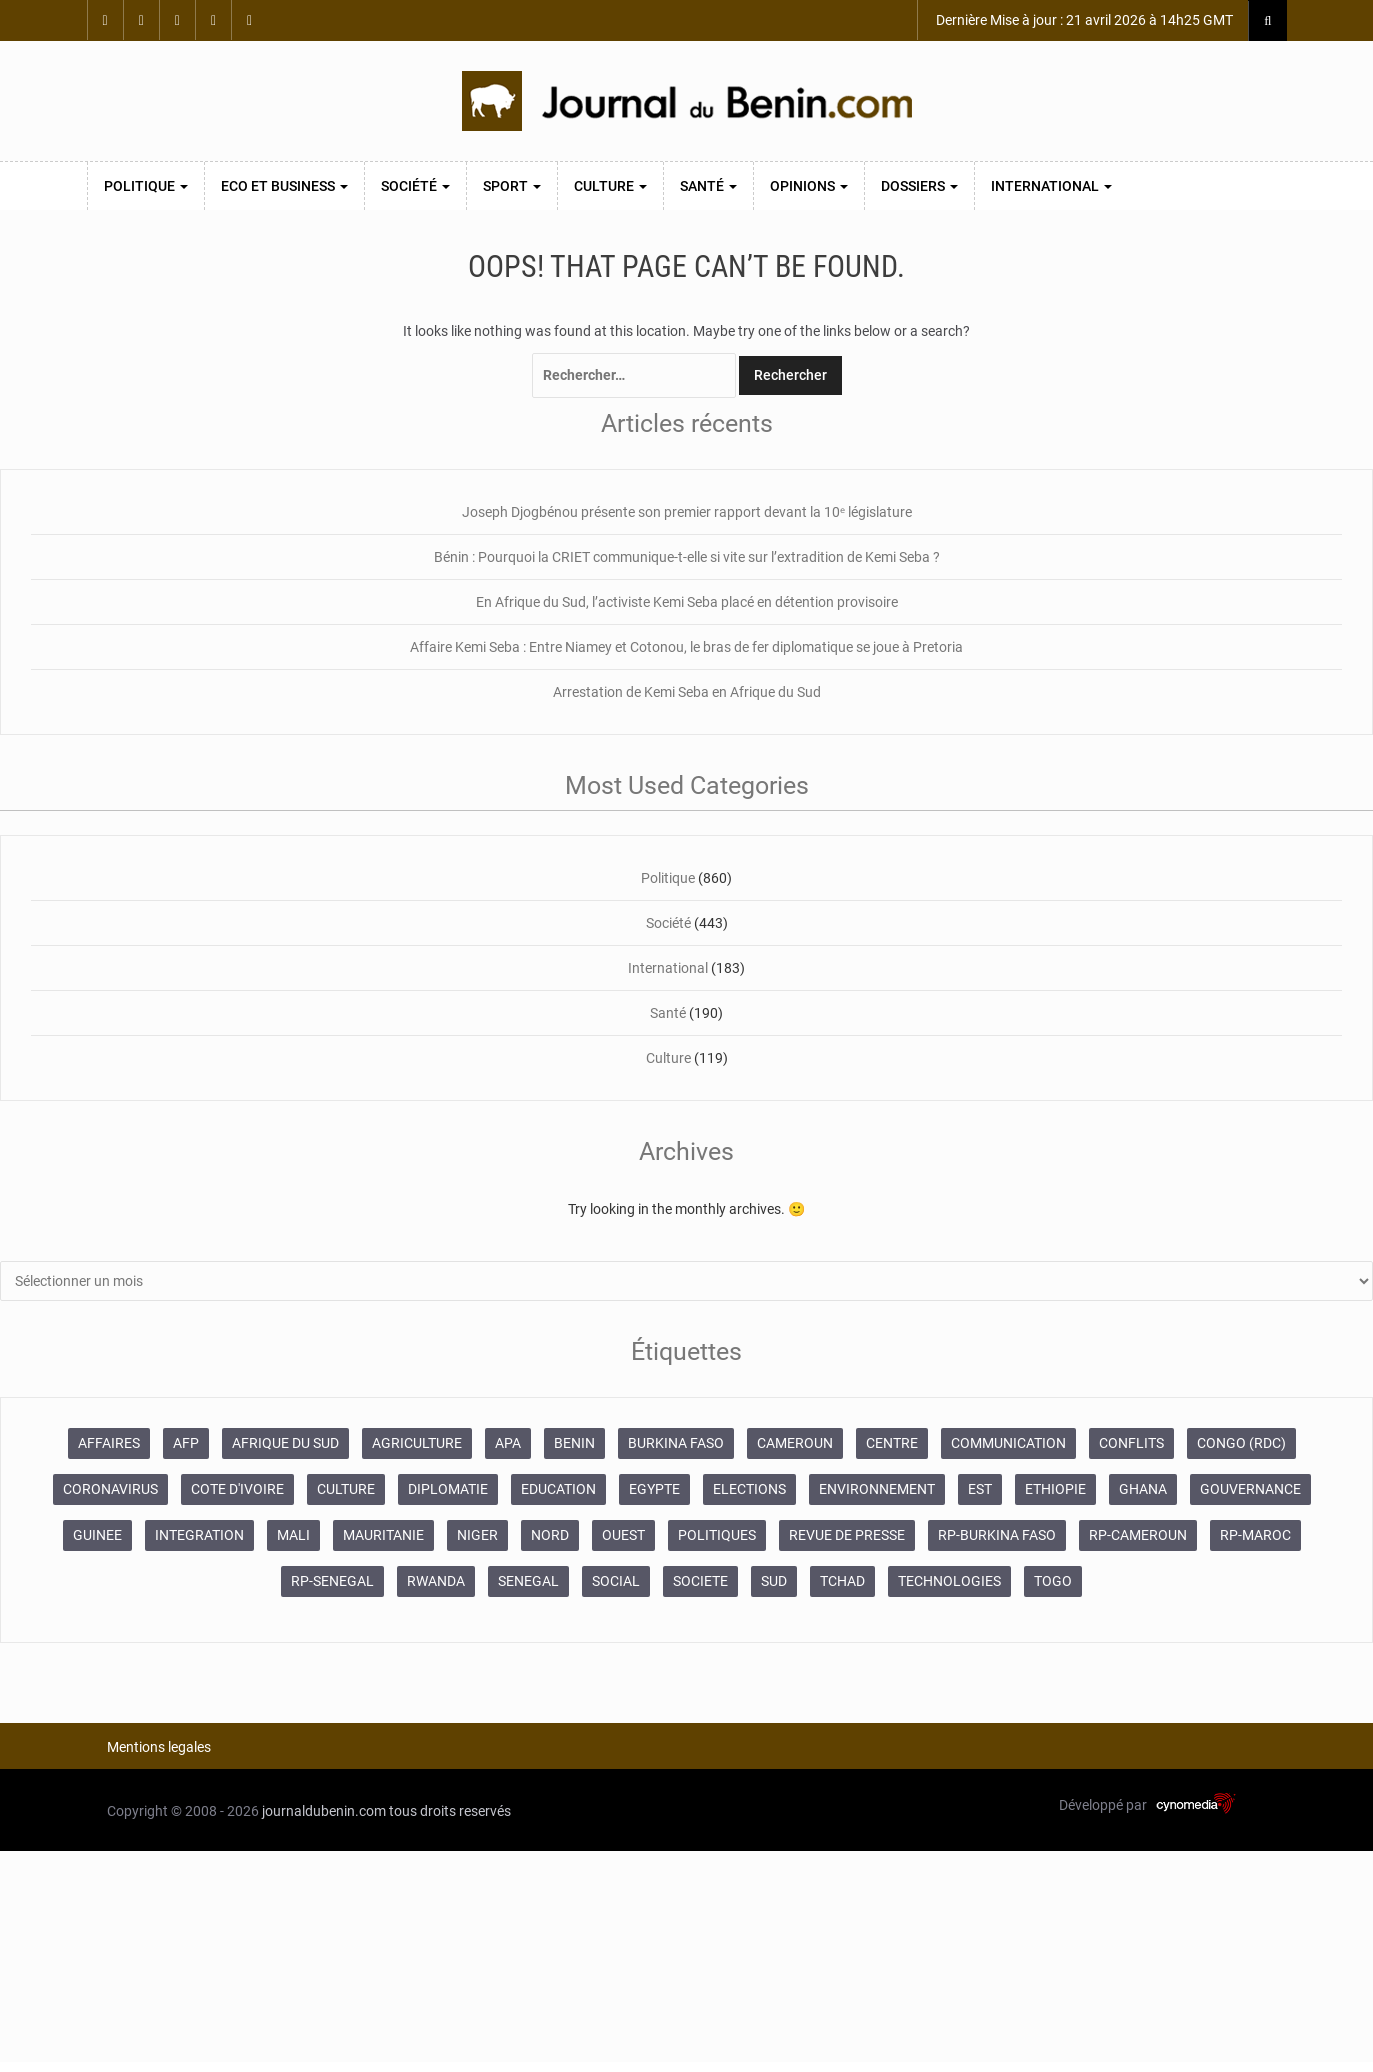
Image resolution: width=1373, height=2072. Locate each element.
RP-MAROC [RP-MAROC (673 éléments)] (1255, 1535)
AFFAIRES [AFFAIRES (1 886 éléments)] (109, 1443)
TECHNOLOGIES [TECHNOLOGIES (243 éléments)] (949, 1581)
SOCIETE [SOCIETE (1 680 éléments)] (700, 1581)
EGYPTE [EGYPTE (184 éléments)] (654, 1489)
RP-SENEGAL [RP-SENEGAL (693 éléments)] (332, 1581)
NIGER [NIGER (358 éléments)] (477, 1535)
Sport (512, 186)
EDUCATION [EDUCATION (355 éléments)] (558, 1489)
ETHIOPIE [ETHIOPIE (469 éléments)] (1055, 1489)
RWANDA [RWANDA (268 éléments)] (436, 1581)
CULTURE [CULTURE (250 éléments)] (346, 1489)
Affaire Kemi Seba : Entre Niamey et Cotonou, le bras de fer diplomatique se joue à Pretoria (686, 647)
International (1051, 186)
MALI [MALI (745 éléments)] (293, 1535)
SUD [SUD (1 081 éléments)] (774, 1581)
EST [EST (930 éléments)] (980, 1489)
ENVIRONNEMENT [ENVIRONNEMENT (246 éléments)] (877, 1489)
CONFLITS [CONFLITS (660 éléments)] (1131, 1443)
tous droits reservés (450, 1811)
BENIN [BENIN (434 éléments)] (574, 1443)
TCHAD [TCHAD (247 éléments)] (842, 1581)
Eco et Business (284, 186)
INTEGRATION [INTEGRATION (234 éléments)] (199, 1535)
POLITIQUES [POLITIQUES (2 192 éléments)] (717, 1535)
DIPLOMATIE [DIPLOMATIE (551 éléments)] (448, 1489)
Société (415, 186)
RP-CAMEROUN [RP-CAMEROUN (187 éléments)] (1138, 1535)
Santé (708, 186)
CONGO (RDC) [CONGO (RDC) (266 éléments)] (1241, 1443)
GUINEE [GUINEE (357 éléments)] (97, 1535)
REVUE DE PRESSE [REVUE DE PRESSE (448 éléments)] (847, 1535)
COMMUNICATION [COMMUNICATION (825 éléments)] (1008, 1443)
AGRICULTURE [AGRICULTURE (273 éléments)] (417, 1443)
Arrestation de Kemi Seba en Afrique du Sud (687, 692)
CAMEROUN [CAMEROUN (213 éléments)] (795, 1443)
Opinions (809, 186)
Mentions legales (159, 1747)
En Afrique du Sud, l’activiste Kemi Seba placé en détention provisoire (687, 602)
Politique (146, 186)
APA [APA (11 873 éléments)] (508, 1443)
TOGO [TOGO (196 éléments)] (1053, 1581)
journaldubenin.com (324, 1811)
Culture (610, 186)
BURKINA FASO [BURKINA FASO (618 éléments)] (676, 1443)
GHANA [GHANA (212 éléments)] (1143, 1489)
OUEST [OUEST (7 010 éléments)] (623, 1535)
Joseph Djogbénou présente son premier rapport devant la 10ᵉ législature (687, 512)
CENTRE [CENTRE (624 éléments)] (892, 1443)
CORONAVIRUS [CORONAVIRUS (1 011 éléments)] (110, 1489)
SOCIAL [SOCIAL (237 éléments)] (616, 1581)
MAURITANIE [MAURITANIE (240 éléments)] (383, 1535)
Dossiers (919, 186)
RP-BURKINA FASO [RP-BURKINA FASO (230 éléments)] (997, 1535)
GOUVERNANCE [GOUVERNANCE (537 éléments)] (1250, 1489)
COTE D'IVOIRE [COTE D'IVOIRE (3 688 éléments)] (237, 1489)
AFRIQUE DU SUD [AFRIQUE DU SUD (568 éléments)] (285, 1443)
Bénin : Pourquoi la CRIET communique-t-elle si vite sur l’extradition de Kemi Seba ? (687, 557)
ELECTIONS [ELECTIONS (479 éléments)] (749, 1489)
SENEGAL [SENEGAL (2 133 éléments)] (528, 1581)
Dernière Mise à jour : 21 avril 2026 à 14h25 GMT (1083, 20)
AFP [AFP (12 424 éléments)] (186, 1443)
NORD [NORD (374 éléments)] (550, 1535)
